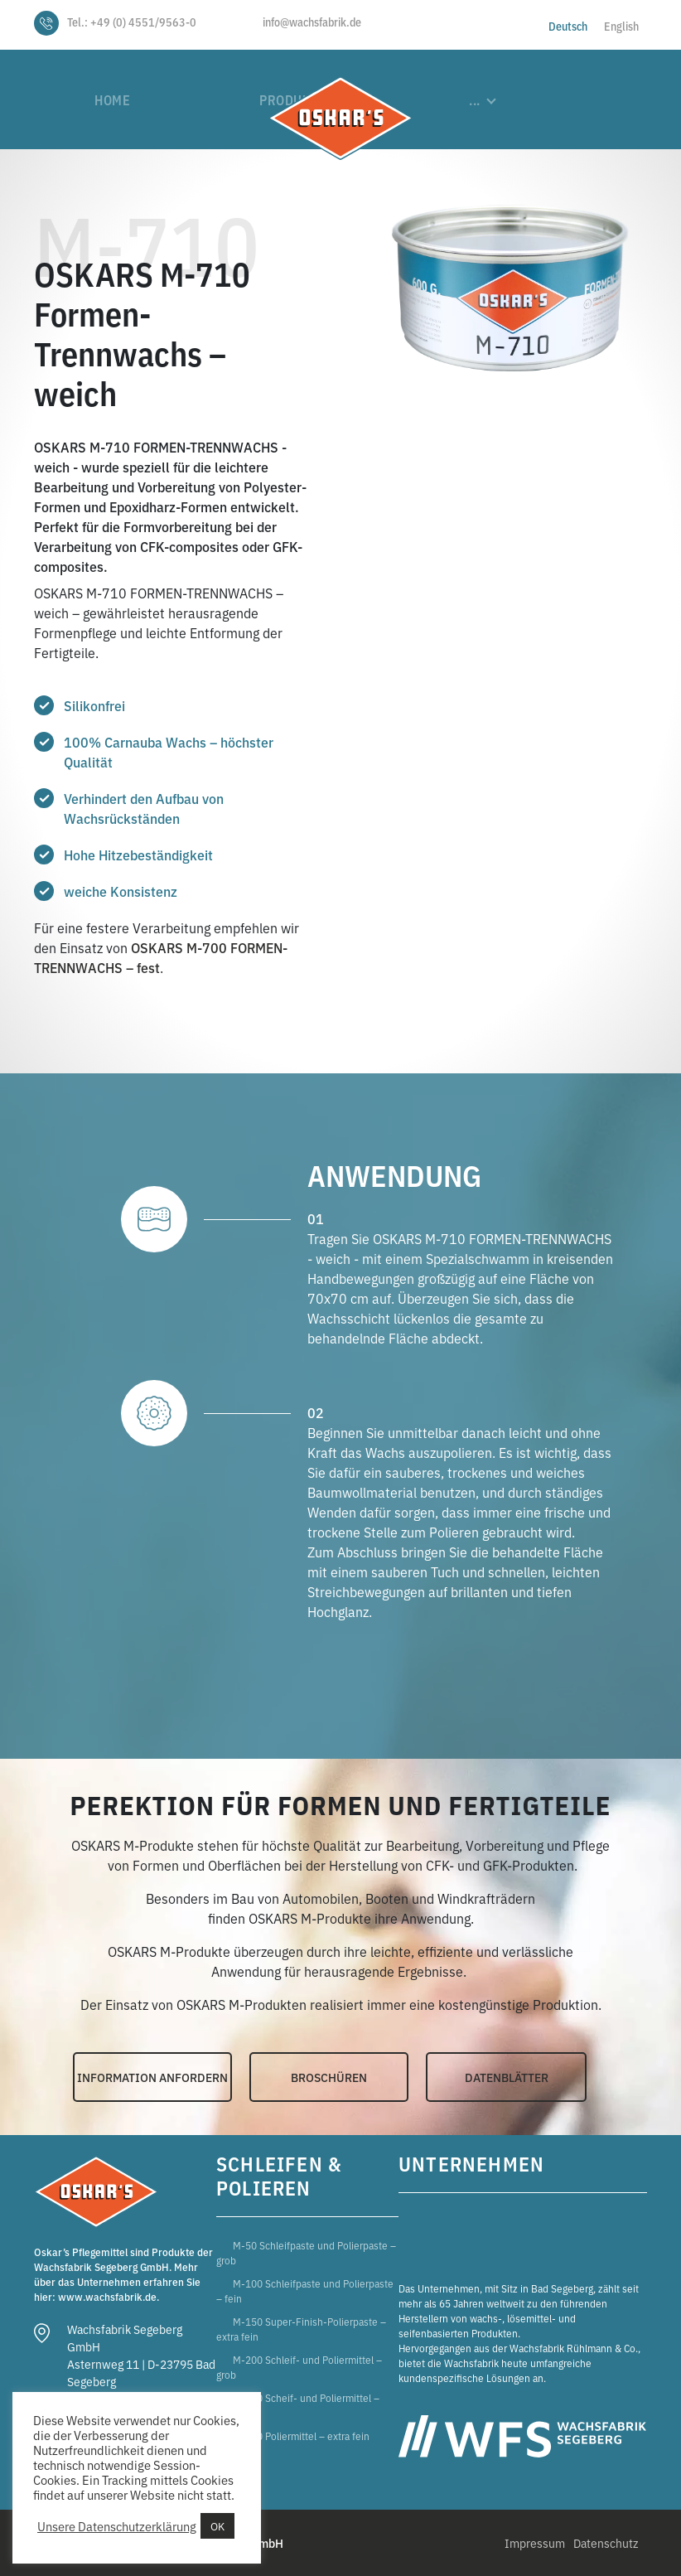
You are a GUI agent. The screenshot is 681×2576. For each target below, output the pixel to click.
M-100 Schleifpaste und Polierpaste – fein (305, 2290)
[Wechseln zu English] (621, 25)
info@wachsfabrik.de (312, 21)
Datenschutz (606, 2543)
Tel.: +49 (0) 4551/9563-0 (131, 21)
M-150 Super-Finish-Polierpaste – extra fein (301, 2328)
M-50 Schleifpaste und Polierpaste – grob (306, 2252)
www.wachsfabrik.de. (108, 2296)
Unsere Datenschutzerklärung (116, 2526)
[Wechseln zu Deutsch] (568, 25)
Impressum (535, 2543)
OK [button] (217, 2526)
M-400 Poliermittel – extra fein (301, 2435)
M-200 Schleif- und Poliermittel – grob (299, 2366)
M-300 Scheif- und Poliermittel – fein (297, 2404)
